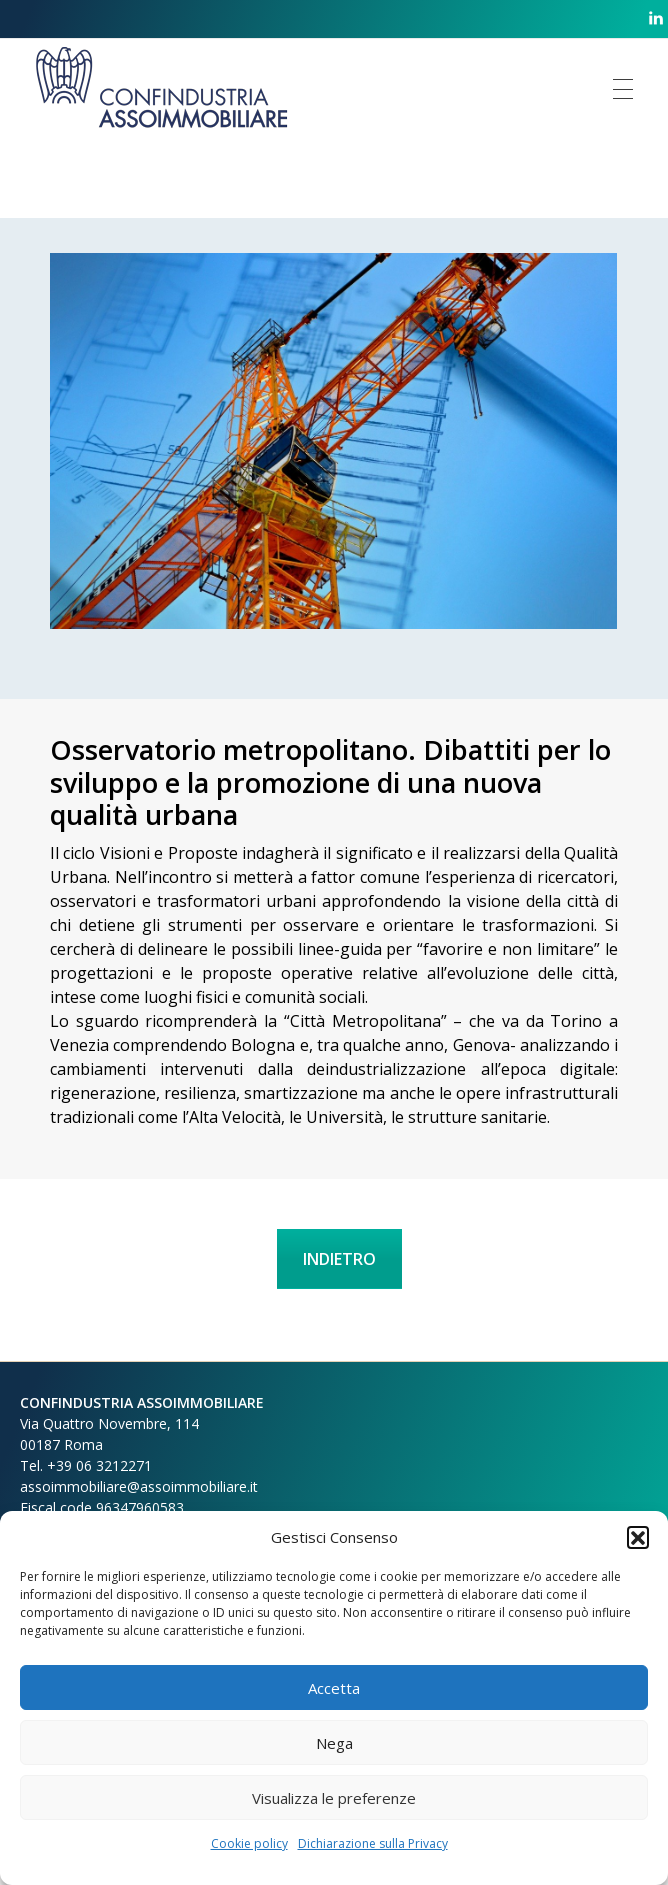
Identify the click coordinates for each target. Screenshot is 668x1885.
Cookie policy (249, 1843)
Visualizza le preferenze (334, 1798)
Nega (334, 1743)
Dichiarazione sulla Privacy (373, 1843)
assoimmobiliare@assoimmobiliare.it (139, 1486)
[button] (638, 1537)
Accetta (334, 1688)
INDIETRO (339, 1259)
